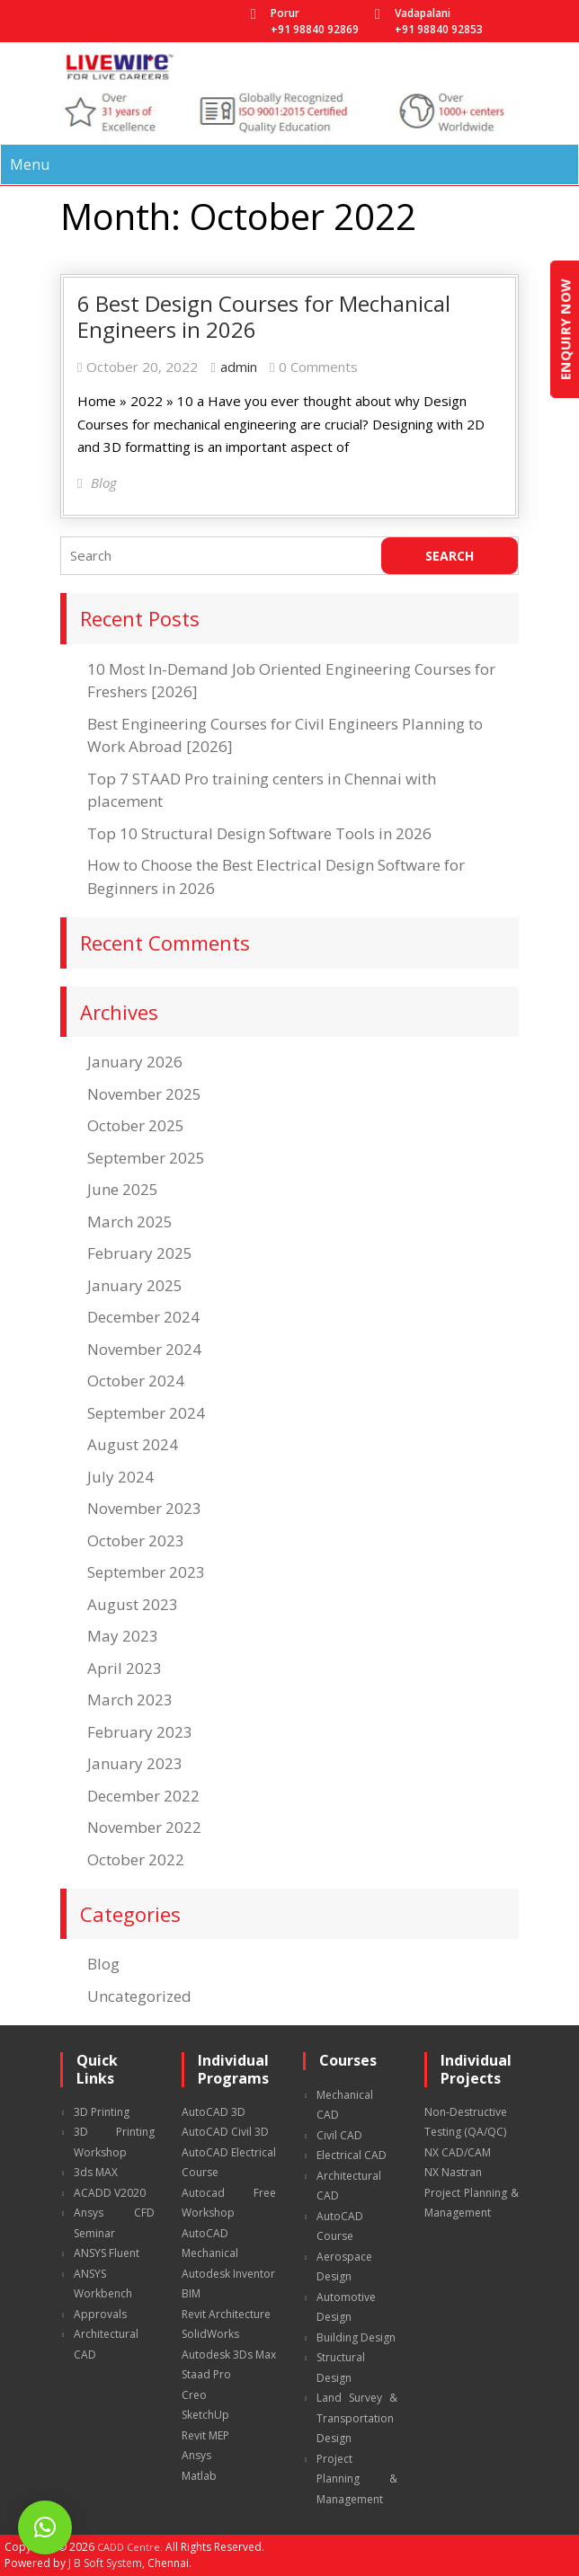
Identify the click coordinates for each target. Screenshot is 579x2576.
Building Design (356, 2337)
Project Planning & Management (356, 2479)
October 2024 (135, 1380)
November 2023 (144, 1508)
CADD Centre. (130, 2547)
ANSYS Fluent (106, 2253)
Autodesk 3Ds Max (229, 2354)
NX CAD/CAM (457, 2152)
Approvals (100, 2314)
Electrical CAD (351, 2155)
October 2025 (135, 1125)
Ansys (196, 2455)
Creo (194, 2395)
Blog (103, 1963)
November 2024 (144, 1349)
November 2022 (144, 1827)
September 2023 (146, 1572)
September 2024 (146, 1413)
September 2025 (146, 1157)
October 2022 (135, 1859)
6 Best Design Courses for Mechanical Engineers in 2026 (263, 316)
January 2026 (135, 1061)
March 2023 (130, 1699)
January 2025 (135, 1285)
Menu (29, 164)
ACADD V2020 (110, 2192)
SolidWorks (210, 2333)
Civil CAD (339, 2135)
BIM (191, 2293)
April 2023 (124, 1668)
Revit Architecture (226, 2314)
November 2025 (144, 1094)
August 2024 (132, 1444)
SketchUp (205, 2414)
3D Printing (101, 2112)
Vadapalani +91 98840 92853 (439, 21)
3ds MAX (96, 2172)
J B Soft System (105, 2563)
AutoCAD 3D (213, 2112)
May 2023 (122, 1635)
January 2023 (135, 1763)
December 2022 (143, 1795)
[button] (45, 2527)
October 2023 (135, 1540)
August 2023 (132, 1604)
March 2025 (130, 1221)
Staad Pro (206, 2374)
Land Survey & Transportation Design (356, 2418)
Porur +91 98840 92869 (315, 21)
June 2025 (122, 1189)
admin (238, 367)
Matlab (199, 2475)
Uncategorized (139, 1996)
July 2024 (120, 1476)
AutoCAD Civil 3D (225, 2131)
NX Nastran (453, 2172)
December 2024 (143, 1316)
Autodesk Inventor (228, 2273)
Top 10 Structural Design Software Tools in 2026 (259, 833)
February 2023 (139, 1732)
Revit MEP (205, 2435)
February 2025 (139, 1253)
